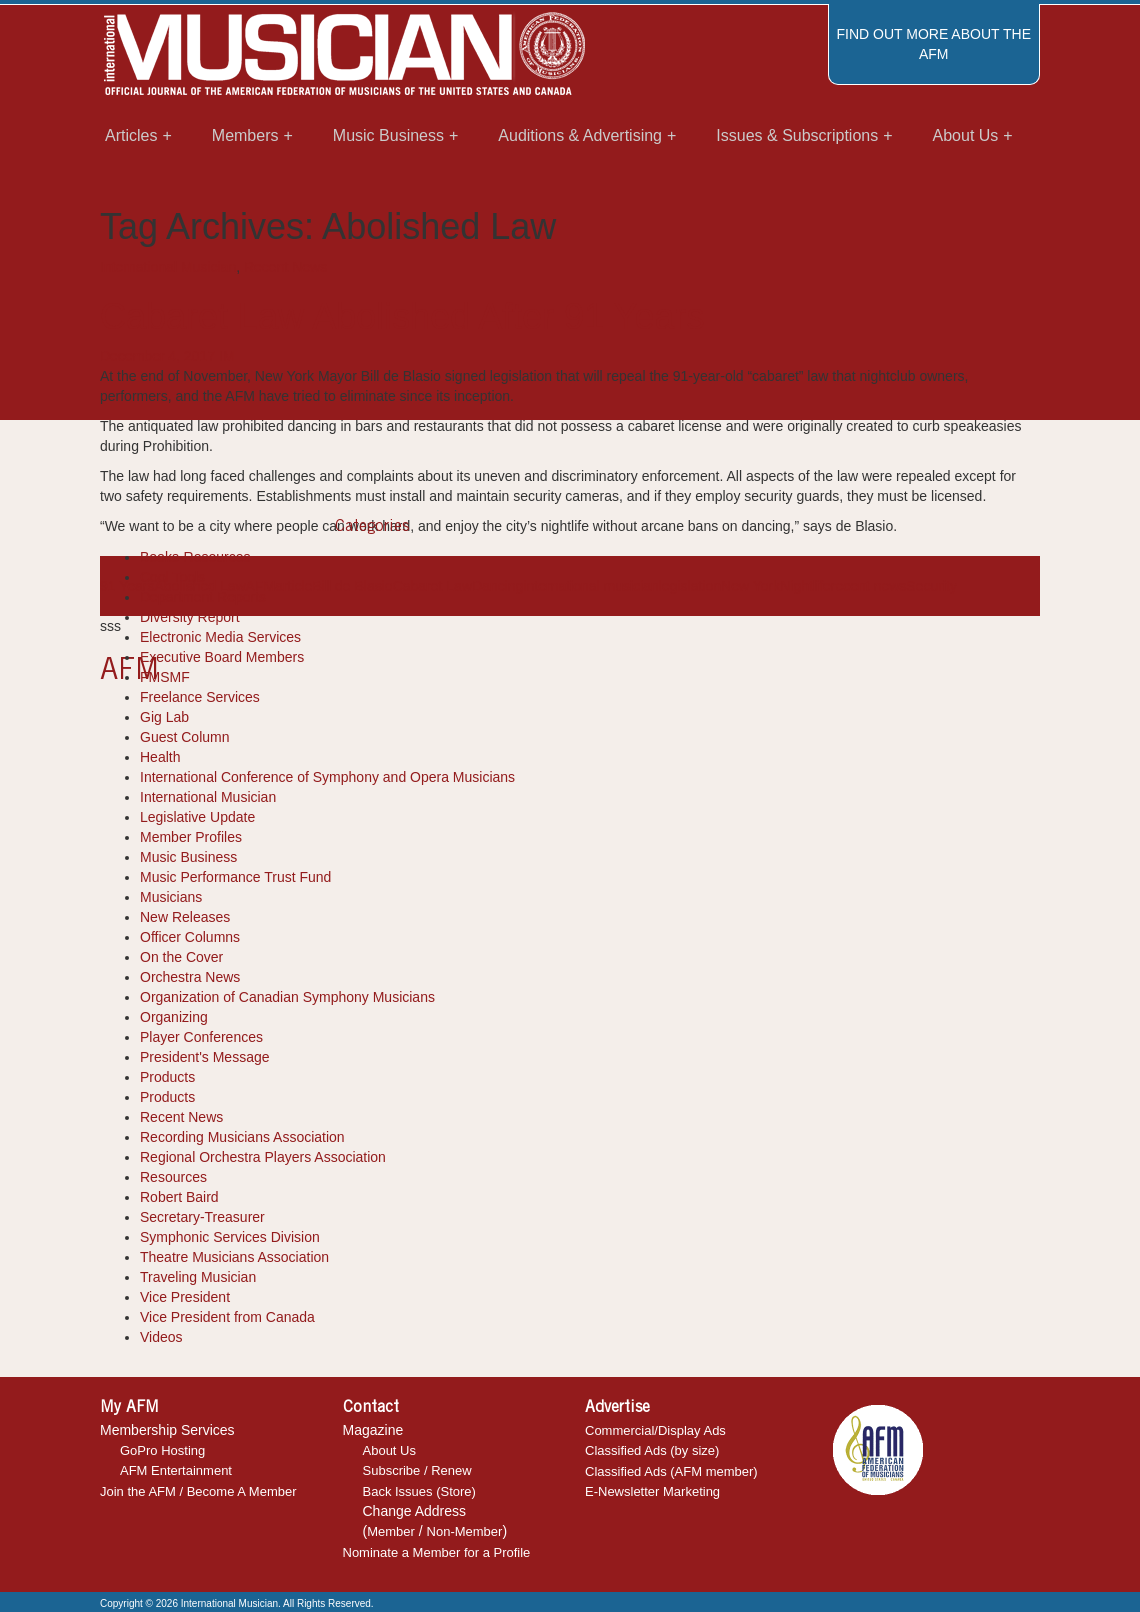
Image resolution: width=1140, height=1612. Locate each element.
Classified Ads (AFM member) (671, 1471)
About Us (389, 1450)
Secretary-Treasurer (202, 1217)
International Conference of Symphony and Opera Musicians (327, 777)
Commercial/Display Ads (655, 1430)
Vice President (185, 1297)
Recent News (285, 267)
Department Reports (203, 597)
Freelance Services (200, 697)
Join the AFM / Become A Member (198, 1491)
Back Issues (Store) (419, 1491)
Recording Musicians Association (242, 1137)
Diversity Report (190, 617)
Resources (173, 1177)
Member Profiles (191, 837)
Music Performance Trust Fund (235, 877)
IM (227, 356)
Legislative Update (197, 817)
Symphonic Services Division (230, 1237)
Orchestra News (190, 977)
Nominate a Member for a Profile (437, 1552)
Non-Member (465, 1531)
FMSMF (165, 677)
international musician (590, 586)
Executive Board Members (222, 657)
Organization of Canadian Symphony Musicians (287, 997)
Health (160, 757)
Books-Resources (195, 557)
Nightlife (805, 586)
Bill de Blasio (352, 586)
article (293, 586)
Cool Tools (172, 577)
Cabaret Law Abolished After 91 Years (402, 316)
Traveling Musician (198, 1277)
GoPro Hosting (162, 1450)
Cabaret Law (432, 586)
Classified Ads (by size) (652, 1450)
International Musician (168, 267)
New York (750, 586)
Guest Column (184, 737)
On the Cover (181, 957)
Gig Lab (164, 717)
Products (167, 1077)
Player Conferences (201, 1037)
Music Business (188, 857)
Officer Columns (190, 937)
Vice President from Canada (227, 1317)
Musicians (171, 897)
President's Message (205, 1057)
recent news (868, 586)
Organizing (174, 1017)
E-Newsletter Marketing (652, 1491)
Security (931, 586)
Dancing (497, 586)
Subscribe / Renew (417, 1470)
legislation (690, 586)
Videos (161, 1337)
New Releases (185, 917)
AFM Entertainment (176, 1470)
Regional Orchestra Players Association (263, 1157)
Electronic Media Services (220, 637)
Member (391, 1531)
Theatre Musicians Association (234, 1257)
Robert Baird (179, 1197)
